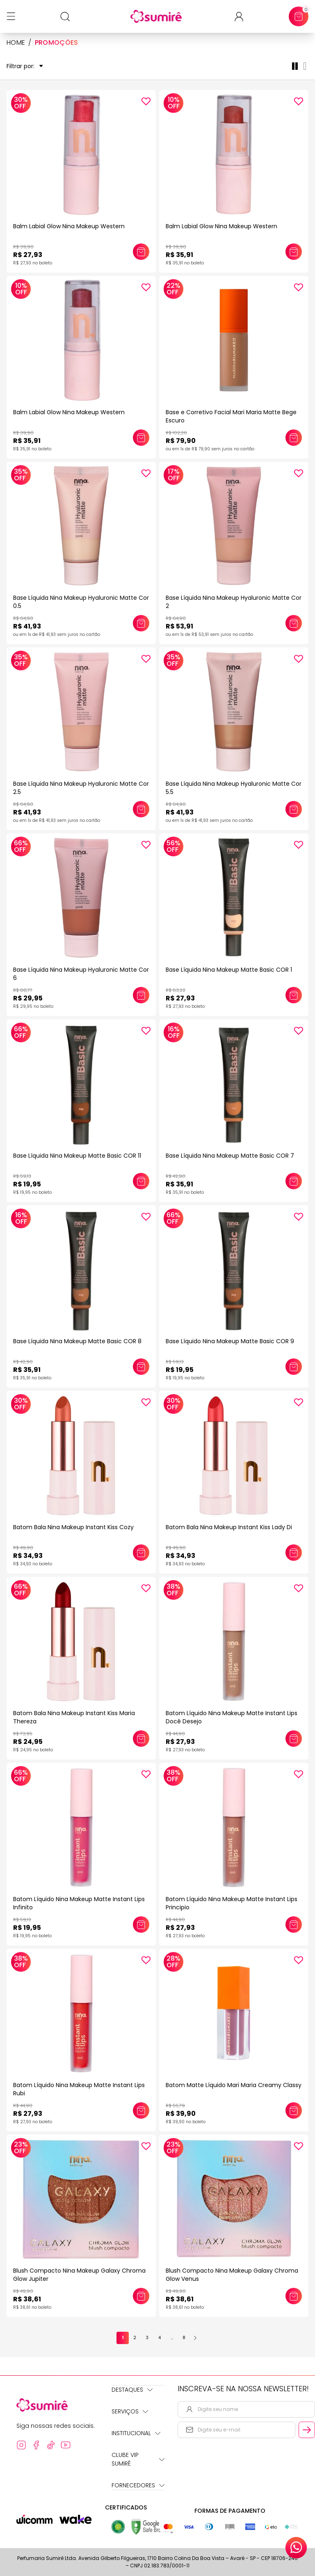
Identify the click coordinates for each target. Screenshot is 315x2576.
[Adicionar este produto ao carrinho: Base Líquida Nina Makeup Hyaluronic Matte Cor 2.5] (141, 809)
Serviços (130, 2411)
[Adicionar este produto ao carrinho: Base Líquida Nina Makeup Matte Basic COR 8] (141, 1366)
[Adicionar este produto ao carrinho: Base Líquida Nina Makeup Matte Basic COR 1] (293, 995)
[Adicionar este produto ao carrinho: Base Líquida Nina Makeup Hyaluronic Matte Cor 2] (293, 623)
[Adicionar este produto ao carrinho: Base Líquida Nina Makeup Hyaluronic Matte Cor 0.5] (141, 623)
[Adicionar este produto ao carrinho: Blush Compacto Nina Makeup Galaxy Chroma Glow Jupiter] (141, 2296)
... (172, 2338)
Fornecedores (138, 2485)
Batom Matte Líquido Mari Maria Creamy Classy (233, 2085)
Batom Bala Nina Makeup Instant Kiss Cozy (73, 1527)
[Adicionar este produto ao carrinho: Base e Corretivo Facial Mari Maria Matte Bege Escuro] (293, 437)
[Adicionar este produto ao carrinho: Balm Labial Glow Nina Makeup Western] (141, 251)
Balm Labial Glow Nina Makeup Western (69, 226)
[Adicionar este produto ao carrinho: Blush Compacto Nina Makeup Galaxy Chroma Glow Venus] (293, 2296)
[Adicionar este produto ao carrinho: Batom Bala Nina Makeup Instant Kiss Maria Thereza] (141, 1738)
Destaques (132, 2390)
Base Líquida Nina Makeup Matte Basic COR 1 (229, 970)
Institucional (136, 2433)
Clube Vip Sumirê (138, 2459)
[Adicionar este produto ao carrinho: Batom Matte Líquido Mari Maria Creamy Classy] (293, 2110)
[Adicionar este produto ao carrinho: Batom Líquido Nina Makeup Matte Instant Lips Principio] (293, 1924)
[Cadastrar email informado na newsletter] (307, 2430)
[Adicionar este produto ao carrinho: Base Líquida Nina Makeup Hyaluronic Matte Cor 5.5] (293, 809)
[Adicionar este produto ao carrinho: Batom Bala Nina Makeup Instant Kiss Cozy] (141, 1552)
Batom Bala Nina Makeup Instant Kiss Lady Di (229, 1527)
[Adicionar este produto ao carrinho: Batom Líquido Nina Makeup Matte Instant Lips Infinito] (141, 1924)
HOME (16, 42)
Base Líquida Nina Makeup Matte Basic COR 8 (77, 1341)
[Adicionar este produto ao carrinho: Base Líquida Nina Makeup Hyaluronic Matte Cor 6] (141, 995)
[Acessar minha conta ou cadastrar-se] (242, 17)
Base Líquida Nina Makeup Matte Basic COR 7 (230, 1156)
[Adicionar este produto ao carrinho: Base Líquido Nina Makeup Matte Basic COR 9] (293, 1366)
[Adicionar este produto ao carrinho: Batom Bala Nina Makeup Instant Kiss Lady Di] (293, 1552)
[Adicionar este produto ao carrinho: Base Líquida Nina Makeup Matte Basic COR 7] (293, 1181)
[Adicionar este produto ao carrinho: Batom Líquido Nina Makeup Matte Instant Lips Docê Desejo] (293, 1738)
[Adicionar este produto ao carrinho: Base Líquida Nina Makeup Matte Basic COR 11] (141, 1181)
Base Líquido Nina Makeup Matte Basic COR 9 (230, 1341)
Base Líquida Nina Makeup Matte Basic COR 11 (77, 1156)
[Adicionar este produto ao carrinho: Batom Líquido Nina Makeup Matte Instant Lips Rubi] (141, 2110)
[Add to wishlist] (146, 101)
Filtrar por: (25, 66)
